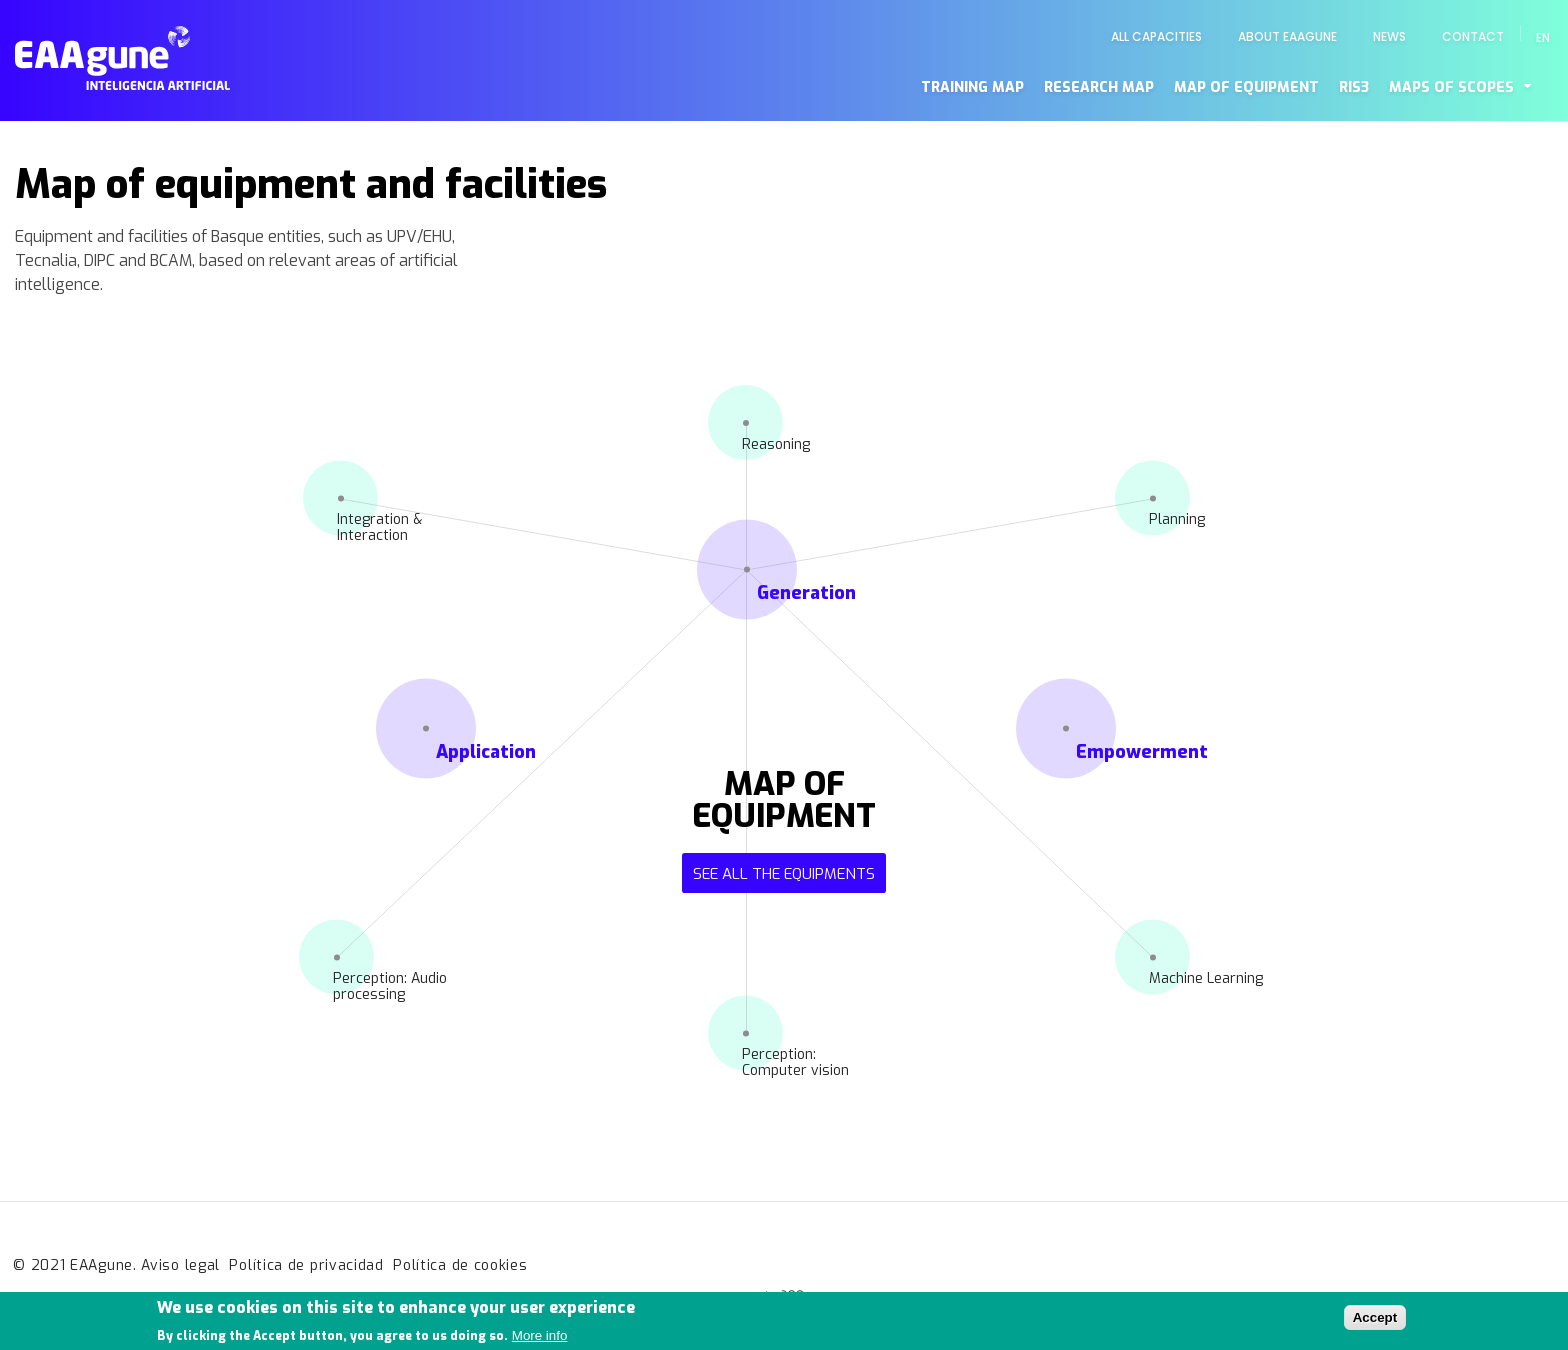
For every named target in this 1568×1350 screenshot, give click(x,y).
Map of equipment (1246, 87)
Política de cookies (460, 1265)
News (1389, 36)
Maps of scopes (1451, 87)
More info (540, 1340)
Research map (1099, 87)
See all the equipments (784, 874)
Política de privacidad (306, 1265)
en (1543, 37)
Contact (1473, 36)
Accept (1375, 1322)
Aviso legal (180, 1265)
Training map (972, 87)
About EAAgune (1287, 36)
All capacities (1156, 36)
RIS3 (1354, 87)
